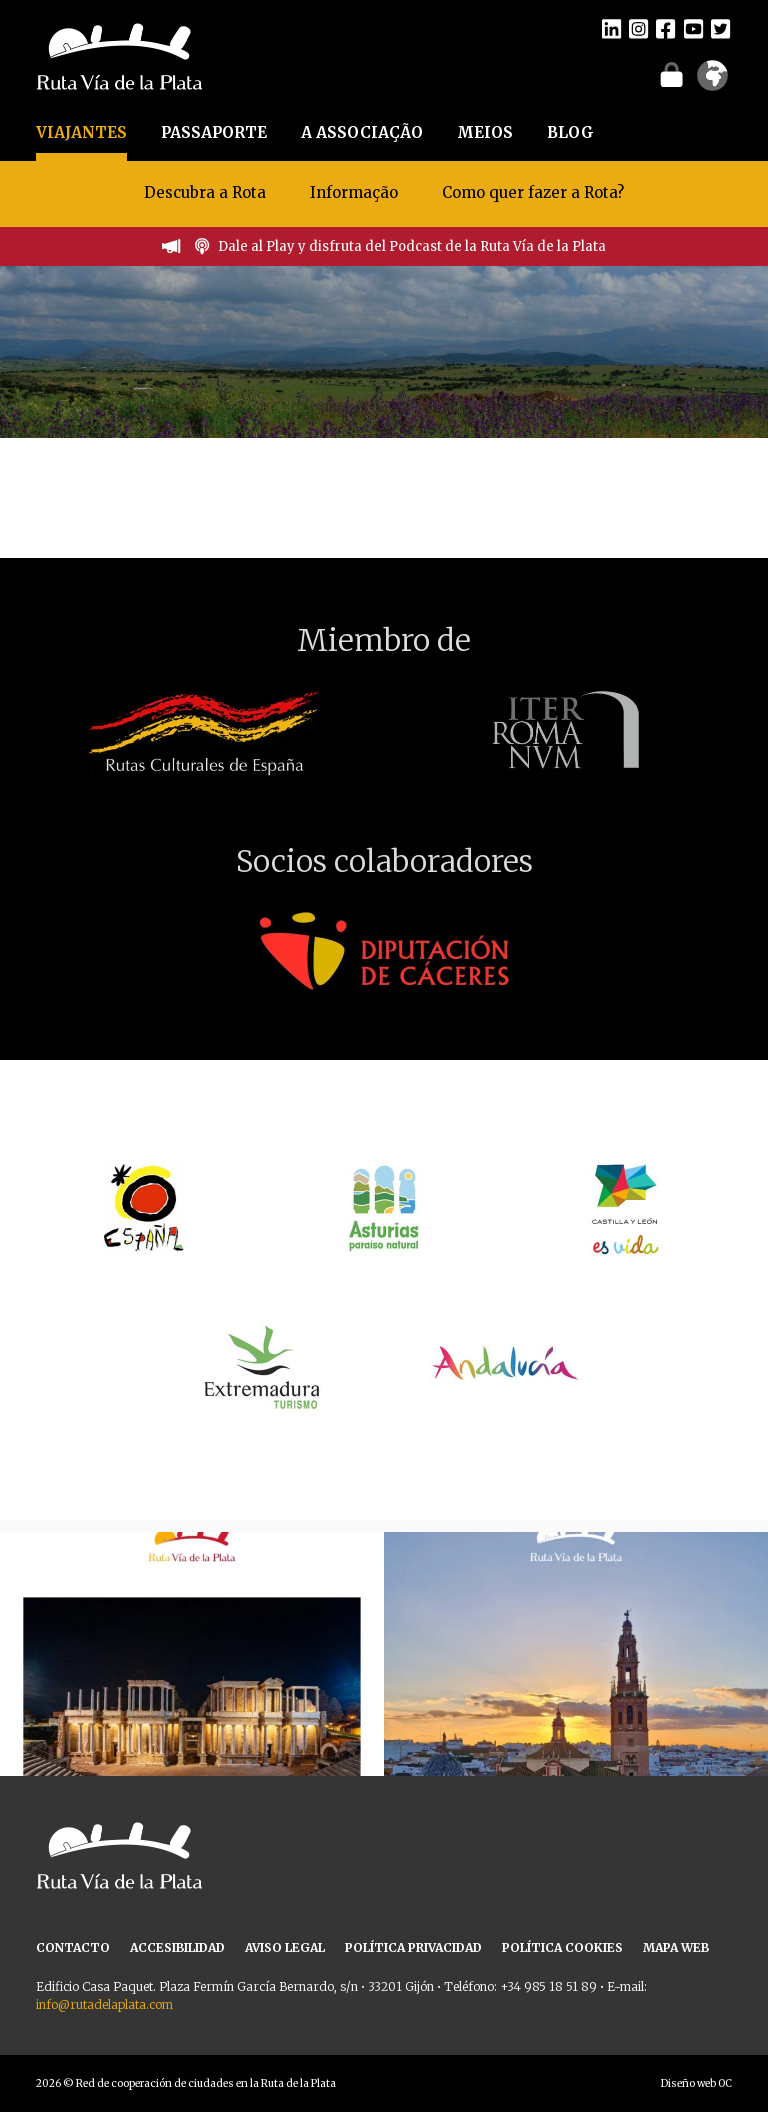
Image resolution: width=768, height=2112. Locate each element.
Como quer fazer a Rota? (533, 192)
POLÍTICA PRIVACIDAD (413, 1947)
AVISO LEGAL (285, 1947)
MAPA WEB (676, 1947)
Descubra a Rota (205, 192)
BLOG (570, 132)
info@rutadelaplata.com (104, 2004)
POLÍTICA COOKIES (562, 1947)
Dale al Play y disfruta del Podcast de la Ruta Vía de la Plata (412, 246)
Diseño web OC (696, 2083)
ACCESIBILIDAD (177, 1947)
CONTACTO (73, 1947)
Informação (354, 192)
